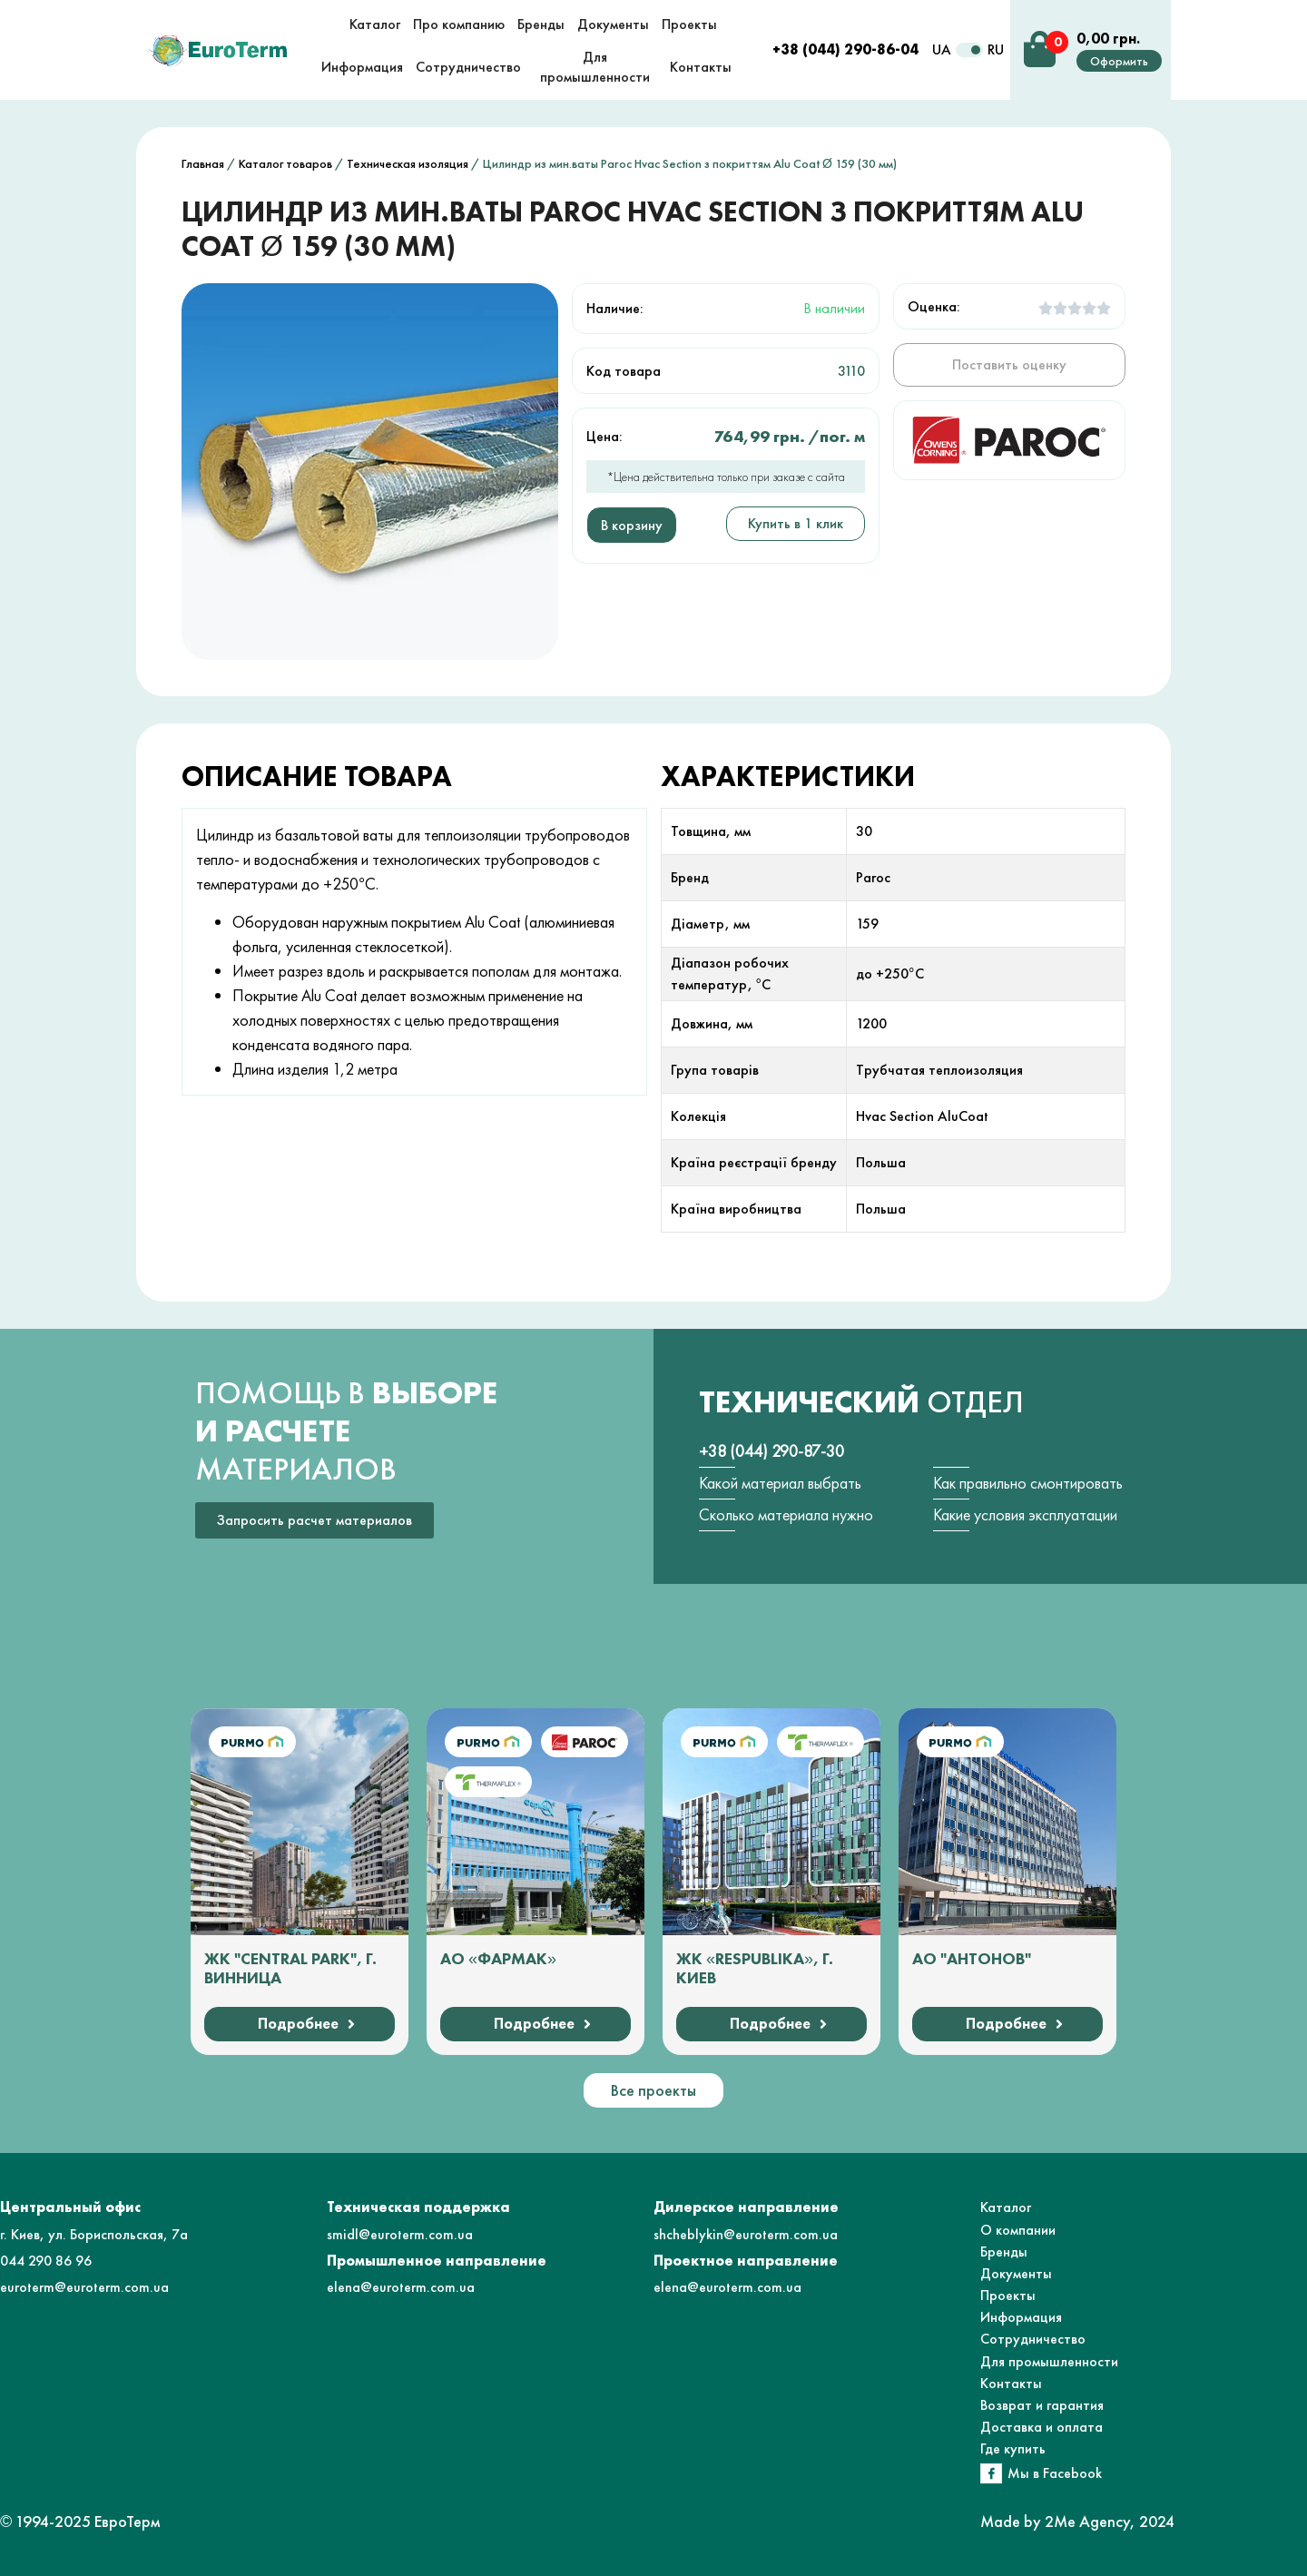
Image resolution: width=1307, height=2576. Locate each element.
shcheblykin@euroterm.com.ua (746, 2234)
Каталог (1005, 2207)
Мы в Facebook (1054, 2473)
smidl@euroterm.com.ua (400, 2234)
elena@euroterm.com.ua (401, 2286)
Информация (1021, 2316)
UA (941, 49)
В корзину (632, 525)
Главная (203, 163)
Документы (1016, 2273)
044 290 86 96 (46, 2260)
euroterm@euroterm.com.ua (84, 2286)
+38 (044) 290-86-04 (845, 49)
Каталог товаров (285, 163)
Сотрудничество (1033, 2338)
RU (996, 49)
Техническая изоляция (407, 163)
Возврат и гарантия (1042, 2404)
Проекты (1008, 2295)
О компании (1018, 2229)
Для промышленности (1049, 2361)
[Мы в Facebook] (991, 2473)
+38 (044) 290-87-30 (771, 1450)
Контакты (1011, 2383)
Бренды (1003, 2251)
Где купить (1013, 2448)
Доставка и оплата (1041, 2426)
